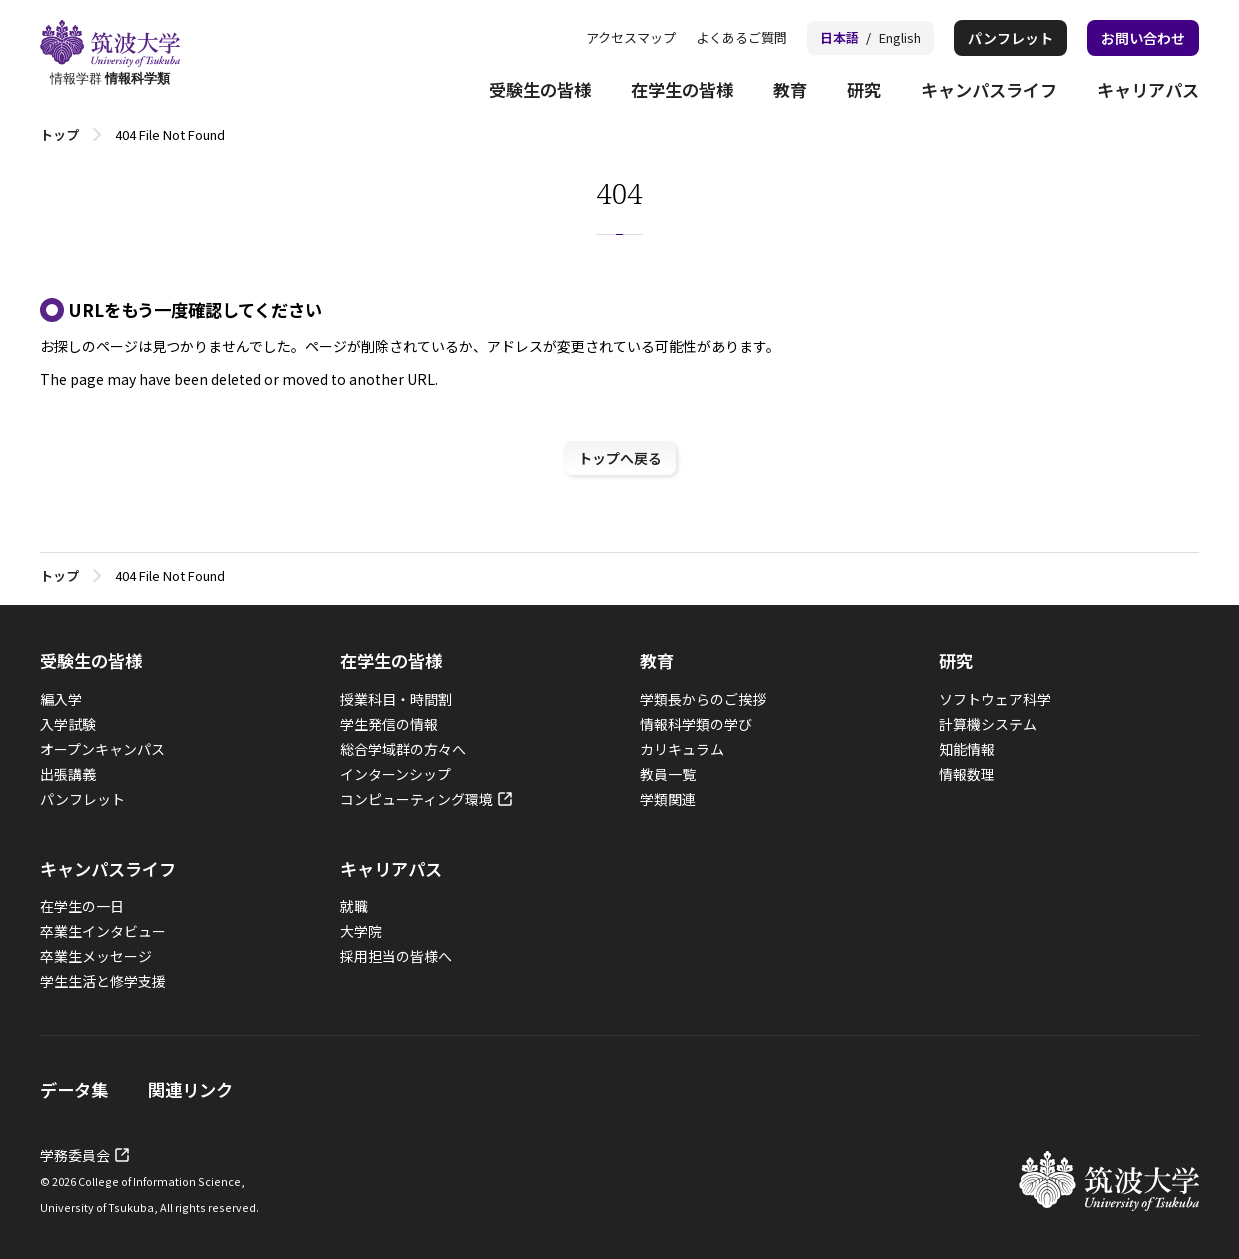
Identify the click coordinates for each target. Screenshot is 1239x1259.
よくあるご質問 (741, 37)
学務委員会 (75, 1155)
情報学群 (110, 53)
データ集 (74, 1089)
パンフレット (1010, 38)
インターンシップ (395, 774)
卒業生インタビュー (103, 931)
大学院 (361, 931)
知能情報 (967, 749)
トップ (59, 134)
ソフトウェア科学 (995, 699)
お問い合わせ (1143, 38)
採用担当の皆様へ (396, 956)
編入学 (61, 699)
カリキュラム (682, 749)
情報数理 (967, 774)
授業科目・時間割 (396, 699)
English (900, 37)
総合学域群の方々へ (403, 749)
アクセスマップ (631, 37)
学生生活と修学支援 (103, 981)
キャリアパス (1148, 89)
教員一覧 (668, 774)
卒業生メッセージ (96, 956)
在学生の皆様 (682, 89)
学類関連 (668, 799)
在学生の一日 (82, 906)
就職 (354, 906)
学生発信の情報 (389, 724)
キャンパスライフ (989, 89)
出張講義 (68, 774)
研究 (864, 89)
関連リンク (190, 1089)
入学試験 (68, 724)
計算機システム (988, 724)
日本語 (839, 37)
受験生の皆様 (540, 89)
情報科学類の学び (696, 724)
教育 (790, 89)
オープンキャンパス (102, 749)
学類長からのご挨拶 (703, 699)
